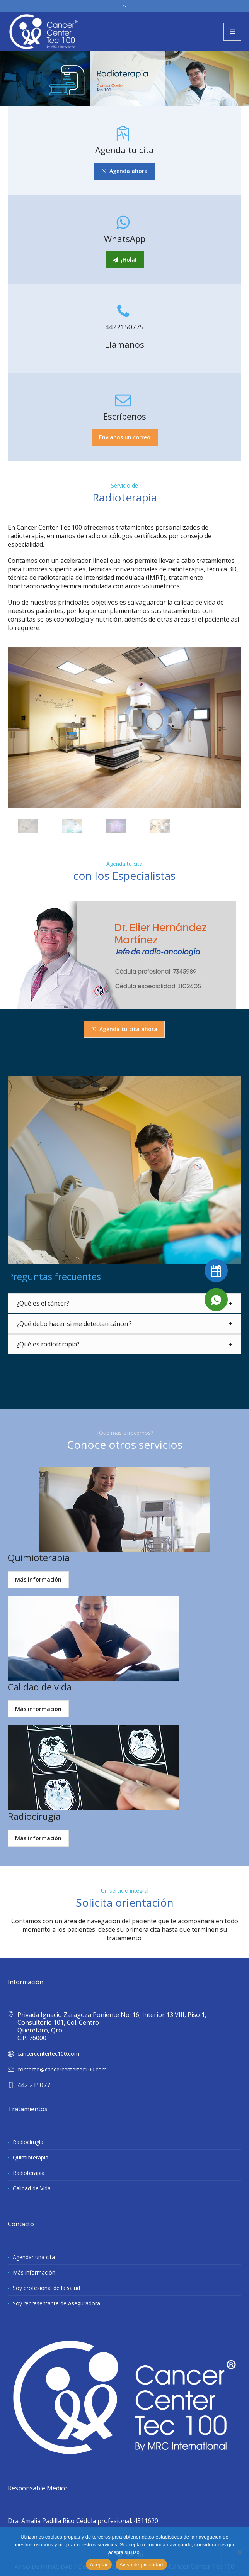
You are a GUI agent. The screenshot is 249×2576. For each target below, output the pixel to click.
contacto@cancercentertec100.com (62, 2069)
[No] (239, 2552)
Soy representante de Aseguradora (56, 2303)
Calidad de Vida (32, 2188)
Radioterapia (28, 2172)
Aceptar (99, 2565)
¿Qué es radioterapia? (48, 1344)
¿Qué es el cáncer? (43, 1303)
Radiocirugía (28, 2142)
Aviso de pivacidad (141, 2565)
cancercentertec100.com (48, 2053)
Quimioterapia (30, 2157)
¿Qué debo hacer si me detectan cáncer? (74, 1323)
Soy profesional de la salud (46, 2287)
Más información (34, 2272)
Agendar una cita (34, 2257)
